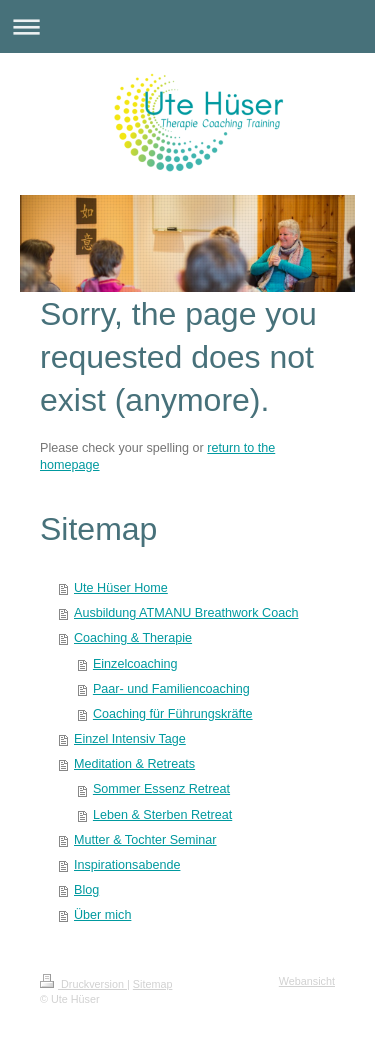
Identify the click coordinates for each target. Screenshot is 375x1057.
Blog (86, 890)
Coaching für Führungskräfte (173, 714)
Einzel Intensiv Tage (130, 739)
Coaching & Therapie (133, 638)
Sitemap (153, 984)
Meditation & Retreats (134, 764)
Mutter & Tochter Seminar (145, 840)
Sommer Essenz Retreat (161, 789)
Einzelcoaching (135, 664)
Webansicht (307, 981)
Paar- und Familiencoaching (171, 689)
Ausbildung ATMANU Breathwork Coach (186, 613)
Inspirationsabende (127, 865)
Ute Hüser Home (121, 588)
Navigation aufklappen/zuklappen (187, 26)
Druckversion (83, 984)
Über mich (102, 915)
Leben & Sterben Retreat (162, 815)
